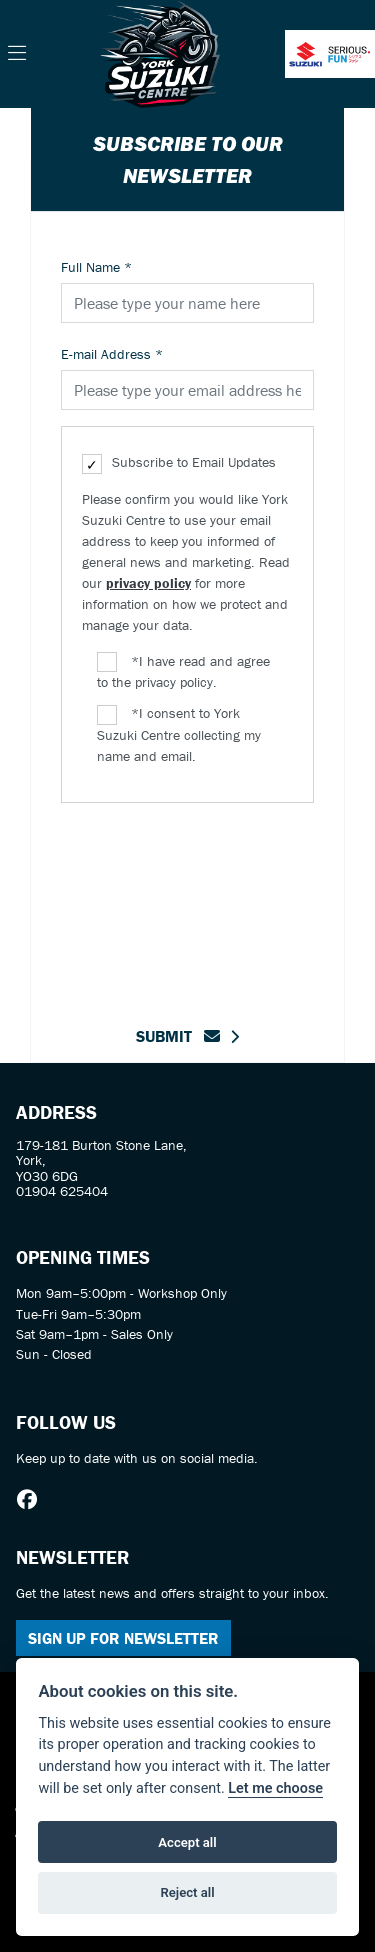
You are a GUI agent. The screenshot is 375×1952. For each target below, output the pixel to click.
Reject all (187, 1892)
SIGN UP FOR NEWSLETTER (123, 1638)
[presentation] (213, 902)
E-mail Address (112, 354)
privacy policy (148, 583)
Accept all (187, 1842)
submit (178, 1036)
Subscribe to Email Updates (179, 463)
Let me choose (275, 1788)
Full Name (96, 267)
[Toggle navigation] (17, 54)
